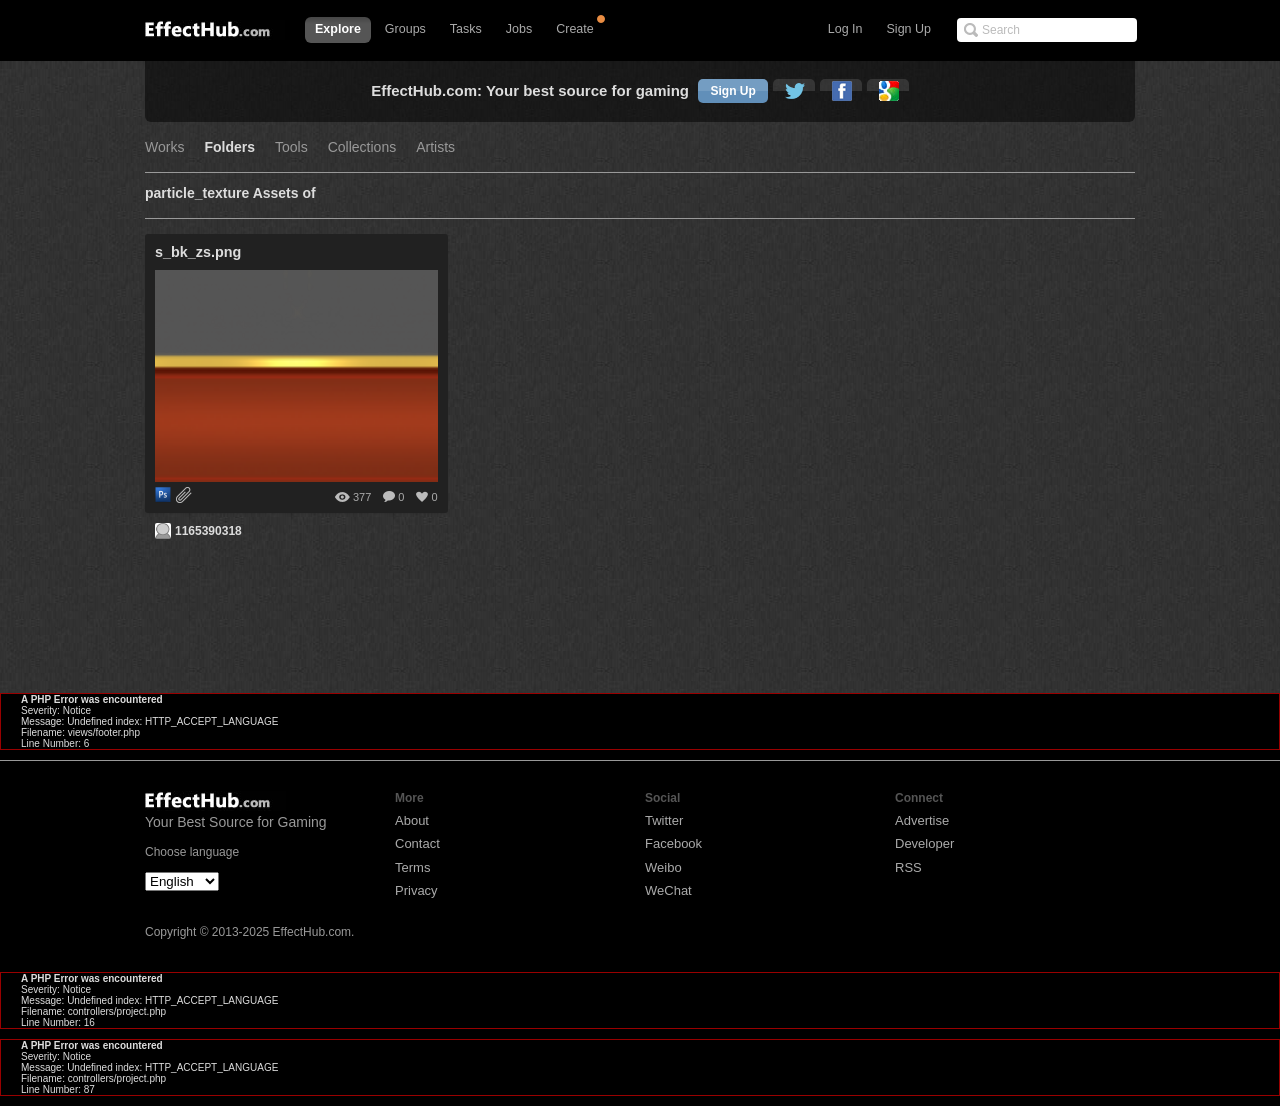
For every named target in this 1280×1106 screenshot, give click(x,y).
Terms (412, 867)
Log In (845, 29)
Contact (417, 843)
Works (164, 147)
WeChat (668, 890)
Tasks (466, 29)
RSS (908, 867)
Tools (291, 147)
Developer (924, 843)
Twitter (664, 820)
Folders (229, 147)
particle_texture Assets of (230, 193)
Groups (405, 29)
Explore (338, 29)
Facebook (673, 843)
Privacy (416, 890)
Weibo (663, 867)
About (412, 820)
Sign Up (909, 29)
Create (575, 29)
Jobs (519, 29)
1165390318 (208, 531)
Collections (362, 147)
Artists (435, 147)
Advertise (922, 820)
